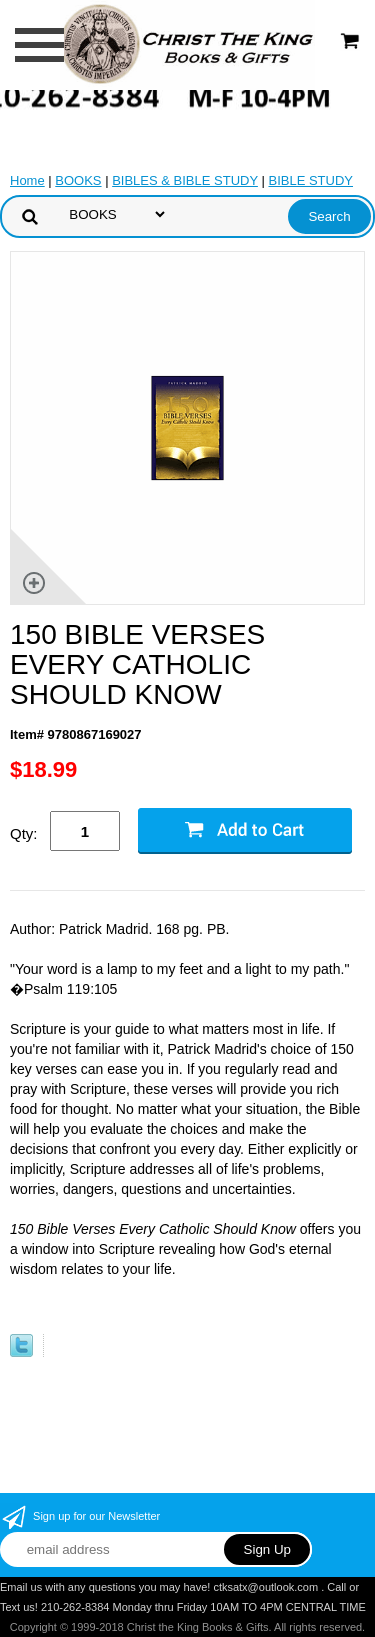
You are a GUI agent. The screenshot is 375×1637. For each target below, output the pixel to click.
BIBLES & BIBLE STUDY (185, 180)
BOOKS (78, 180)
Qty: (24, 833)
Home (27, 180)
